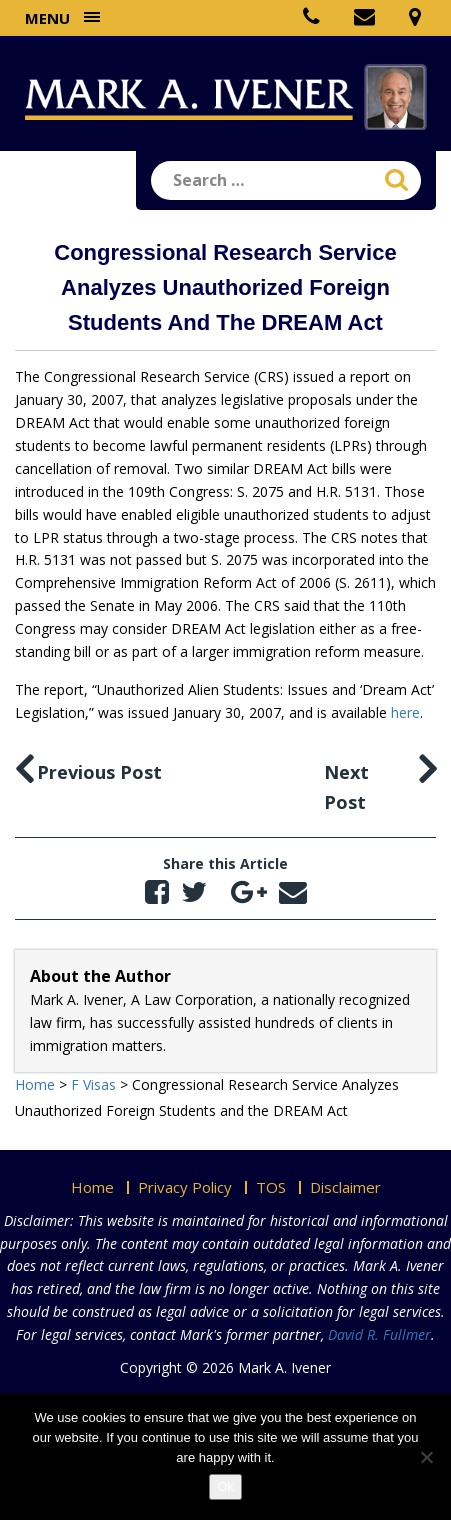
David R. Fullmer (379, 1334)
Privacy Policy (185, 1187)
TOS (271, 1187)
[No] (426, 1457)
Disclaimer (345, 1187)
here (405, 712)
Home (92, 1187)
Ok (225, 1486)
